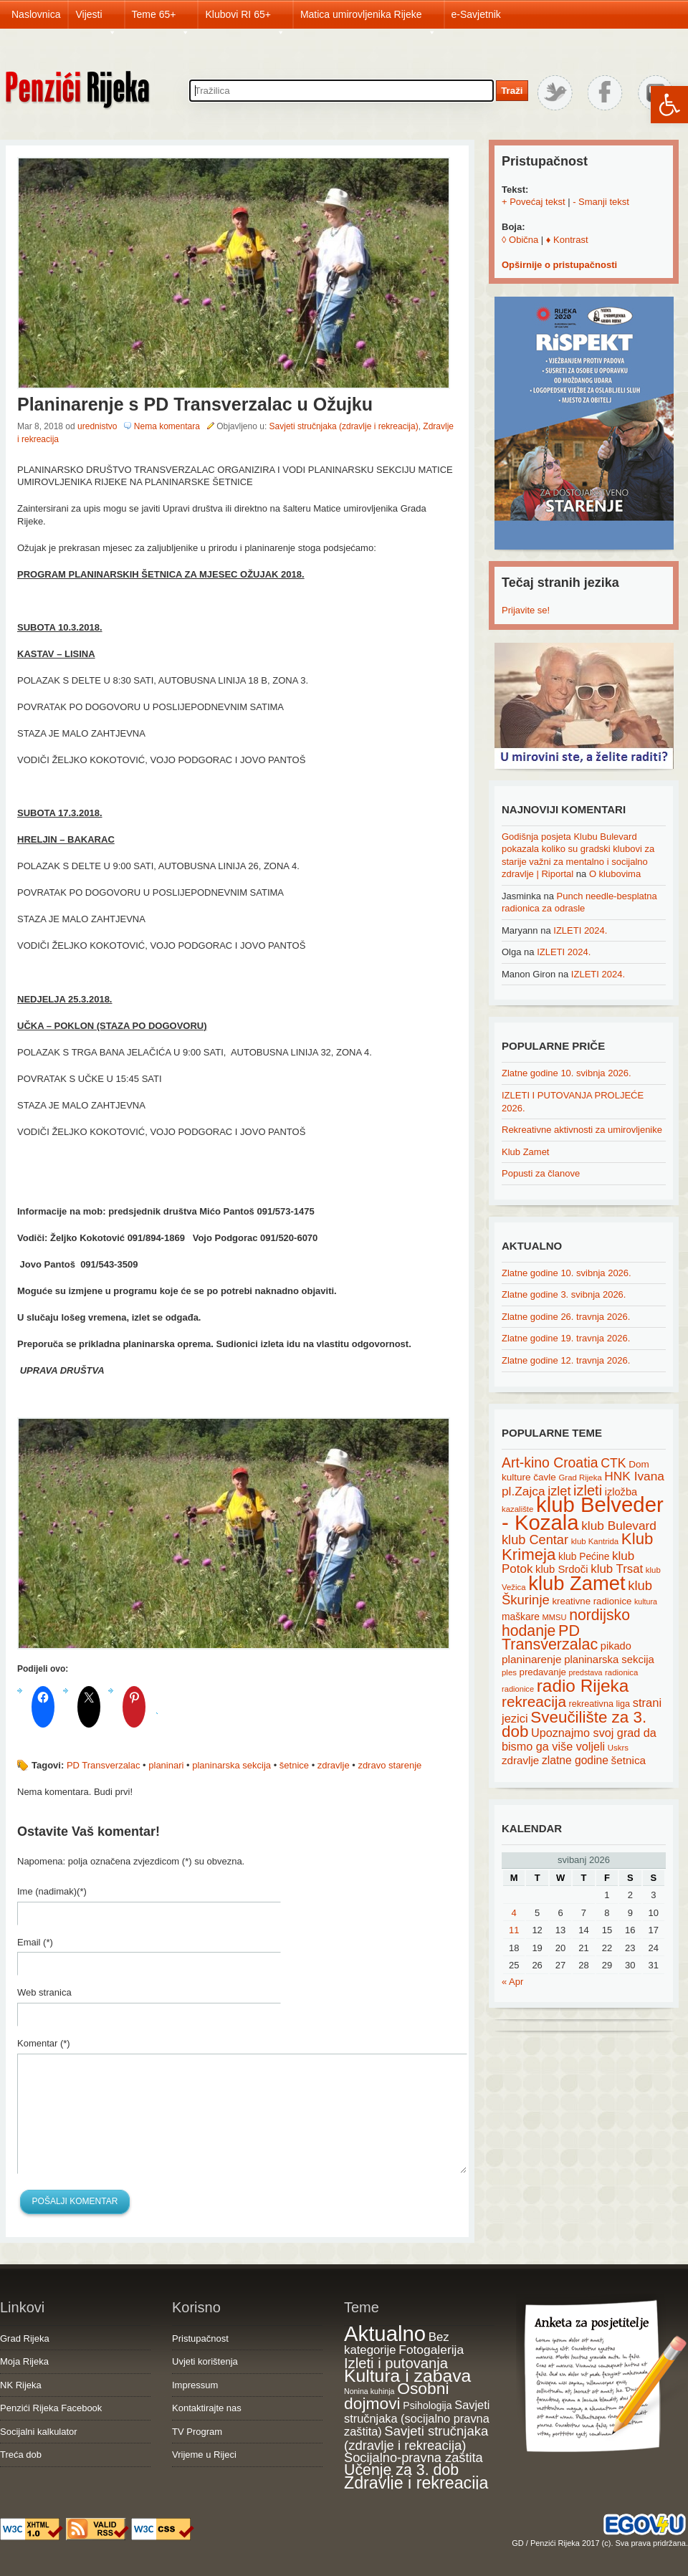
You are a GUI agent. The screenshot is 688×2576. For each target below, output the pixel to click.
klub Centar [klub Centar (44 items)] (535, 1540)
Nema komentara (167, 426)
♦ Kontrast (567, 239)
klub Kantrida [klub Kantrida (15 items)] (595, 1541)
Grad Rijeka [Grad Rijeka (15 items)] (580, 1477)
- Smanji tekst (601, 201)
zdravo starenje (389, 1765)
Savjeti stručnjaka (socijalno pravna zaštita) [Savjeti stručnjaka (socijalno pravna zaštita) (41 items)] (416, 2418)
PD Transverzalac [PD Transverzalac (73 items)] (550, 1638)
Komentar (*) (43, 2043)
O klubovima (615, 873)
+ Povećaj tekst (533, 201)
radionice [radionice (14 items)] (518, 1689)
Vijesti (95, 19)
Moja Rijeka (24, 2361)
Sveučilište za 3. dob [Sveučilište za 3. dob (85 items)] (574, 1724)
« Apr (512, 1981)
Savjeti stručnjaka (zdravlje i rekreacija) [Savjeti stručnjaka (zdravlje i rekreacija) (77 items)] (416, 2438)
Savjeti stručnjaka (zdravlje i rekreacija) (344, 426)
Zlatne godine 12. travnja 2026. (566, 1360)
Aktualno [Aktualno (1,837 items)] (385, 2333)
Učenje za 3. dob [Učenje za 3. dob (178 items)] (401, 2470)
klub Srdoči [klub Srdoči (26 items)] (561, 1569)
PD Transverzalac (103, 1765)
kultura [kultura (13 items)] (645, 1601)
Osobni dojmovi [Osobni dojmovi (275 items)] (396, 2396)
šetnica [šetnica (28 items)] (628, 1760)
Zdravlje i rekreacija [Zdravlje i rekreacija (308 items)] (416, 2483)
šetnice (294, 1765)
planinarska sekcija (231, 1765)
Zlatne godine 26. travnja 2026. (566, 1316)
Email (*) (35, 1942)
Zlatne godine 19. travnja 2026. (566, 1338)
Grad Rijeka (24, 2338)
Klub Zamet (525, 1151)
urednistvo (97, 426)
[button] (669, 104)
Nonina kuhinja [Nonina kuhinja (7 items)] (369, 2391)
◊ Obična (520, 239)
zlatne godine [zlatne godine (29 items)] (575, 1760)
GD (518, 2543)
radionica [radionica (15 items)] (621, 1672)
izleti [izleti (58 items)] (587, 1490)
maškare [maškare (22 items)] (521, 1616)
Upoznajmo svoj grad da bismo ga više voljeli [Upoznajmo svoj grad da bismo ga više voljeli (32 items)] (579, 1739)
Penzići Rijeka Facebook (51, 2408)
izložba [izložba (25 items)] (621, 1492)
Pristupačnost (200, 2338)
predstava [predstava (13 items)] (586, 1672)
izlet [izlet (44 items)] (559, 1491)
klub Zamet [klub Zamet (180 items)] (576, 1583)
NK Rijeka (21, 2385)
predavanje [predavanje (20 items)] (543, 1672)
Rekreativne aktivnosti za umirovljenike (582, 1129)
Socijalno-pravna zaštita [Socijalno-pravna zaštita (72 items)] (413, 2457)
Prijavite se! (526, 610)
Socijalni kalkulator (38, 2431)
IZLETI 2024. (580, 930)
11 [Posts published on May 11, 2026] (514, 1930)
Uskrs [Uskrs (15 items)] (618, 1747)
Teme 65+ (161, 19)
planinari (165, 1765)
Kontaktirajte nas (207, 2408)
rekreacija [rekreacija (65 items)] (534, 1701)
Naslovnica (35, 14)
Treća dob (21, 2454)
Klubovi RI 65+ (245, 19)
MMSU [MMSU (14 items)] (555, 1617)
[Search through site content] (341, 91)
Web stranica (44, 1992)
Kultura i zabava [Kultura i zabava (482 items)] (407, 2375)
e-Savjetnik (476, 14)
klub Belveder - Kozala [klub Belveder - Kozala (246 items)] (583, 1513)
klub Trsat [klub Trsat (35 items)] (617, 1569)
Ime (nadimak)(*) (52, 1891)
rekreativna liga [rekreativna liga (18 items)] (600, 1704)
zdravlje (333, 1765)
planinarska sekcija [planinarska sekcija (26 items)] (609, 1659)
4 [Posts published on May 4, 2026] (514, 1912)
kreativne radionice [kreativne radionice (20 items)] (591, 1601)
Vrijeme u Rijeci (204, 2454)
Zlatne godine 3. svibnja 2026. (564, 1294)
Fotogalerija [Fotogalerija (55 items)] (431, 2349)
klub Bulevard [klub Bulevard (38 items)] (618, 1525)
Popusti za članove (541, 1173)
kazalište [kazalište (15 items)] (517, 1509)
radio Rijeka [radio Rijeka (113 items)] (583, 1685)
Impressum (195, 2385)
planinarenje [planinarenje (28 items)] (532, 1659)
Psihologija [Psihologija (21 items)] (427, 2405)
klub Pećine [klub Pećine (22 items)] (583, 1556)
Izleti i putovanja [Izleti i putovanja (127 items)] (396, 2363)
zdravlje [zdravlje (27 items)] (520, 1760)
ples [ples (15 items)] (509, 1672)
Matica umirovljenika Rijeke (368, 19)
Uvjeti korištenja (205, 2361)
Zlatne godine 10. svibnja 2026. (566, 1073)
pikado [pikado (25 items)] (616, 1646)
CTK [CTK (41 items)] (613, 1463)
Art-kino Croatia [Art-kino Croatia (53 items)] (550, 1462)
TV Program (197, 2431)
